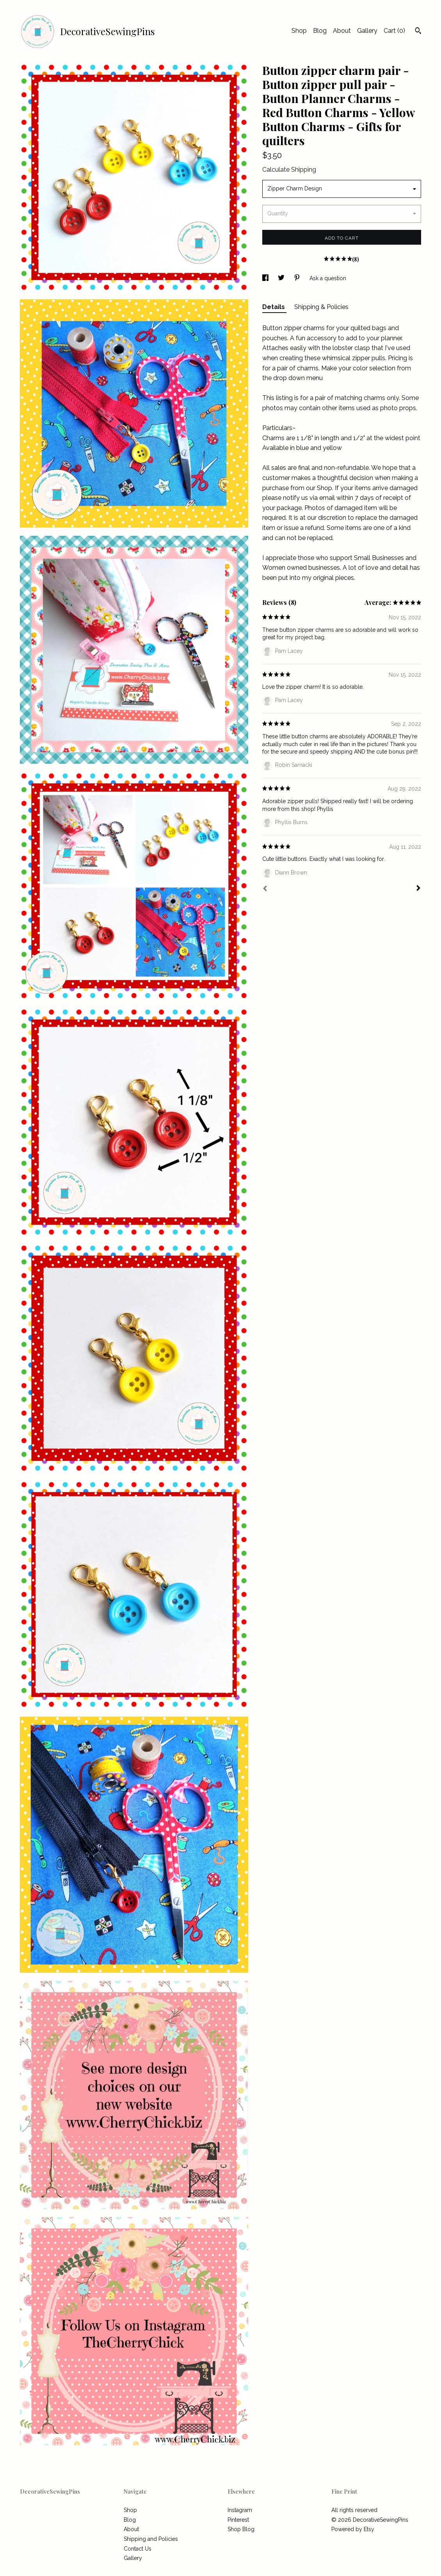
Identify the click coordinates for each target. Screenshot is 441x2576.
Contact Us (137, 2549)
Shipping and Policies (151, 2539)
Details (274, 307)
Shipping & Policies (321, 307)
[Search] (418, 31)
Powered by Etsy (352, 2529)
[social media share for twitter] (282, 278)
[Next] (418, 889)
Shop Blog (241, 2529)
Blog (320, 30)
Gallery (367, 30)
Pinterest (238, 2520)
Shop (299, 30)
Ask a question (327, 278)
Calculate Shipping (289, 169)
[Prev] (265, 889)
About (342, 30)
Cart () (394, 30)
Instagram (240, 2510)
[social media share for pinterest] (298, 278)
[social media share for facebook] (266, 278)
